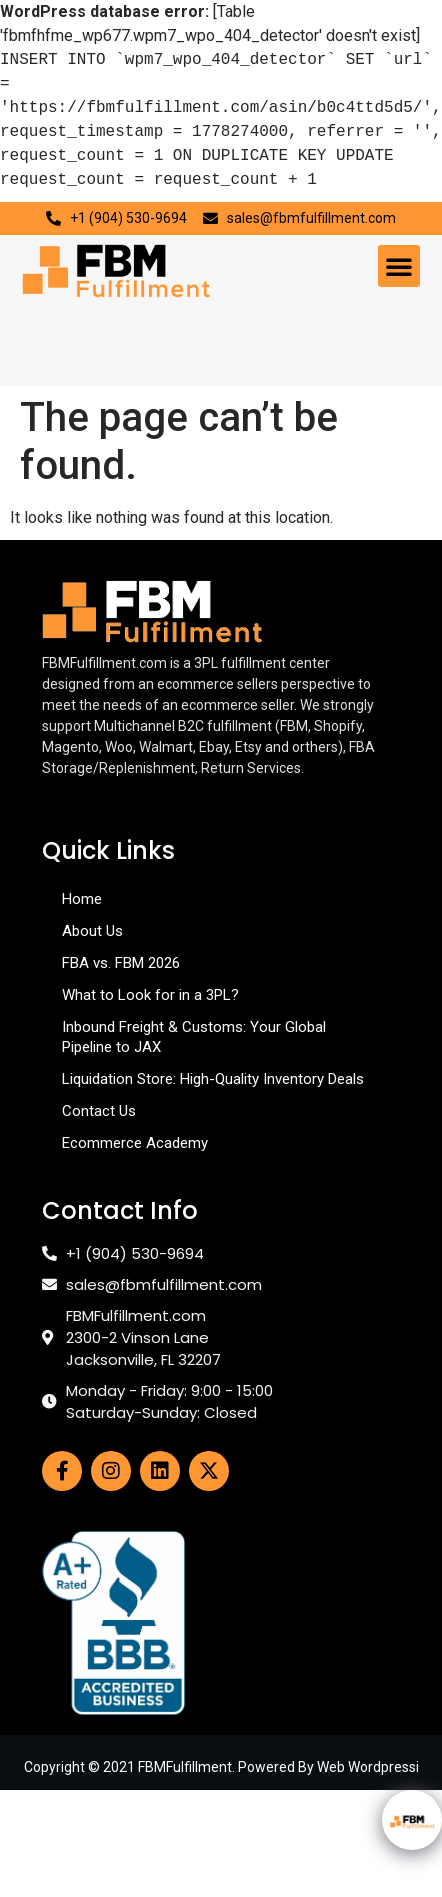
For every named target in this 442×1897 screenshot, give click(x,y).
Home (82, 899)
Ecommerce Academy (135, 1143)
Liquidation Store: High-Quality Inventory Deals (213, 1079)
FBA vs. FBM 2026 (121, 963)
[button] (399, 266)
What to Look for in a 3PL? (150, 995)
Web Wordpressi (368, 1767)
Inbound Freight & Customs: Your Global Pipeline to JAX (194, 1037)
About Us (92, 931)
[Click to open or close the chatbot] (412, 1820)
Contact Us (99, 1111)
